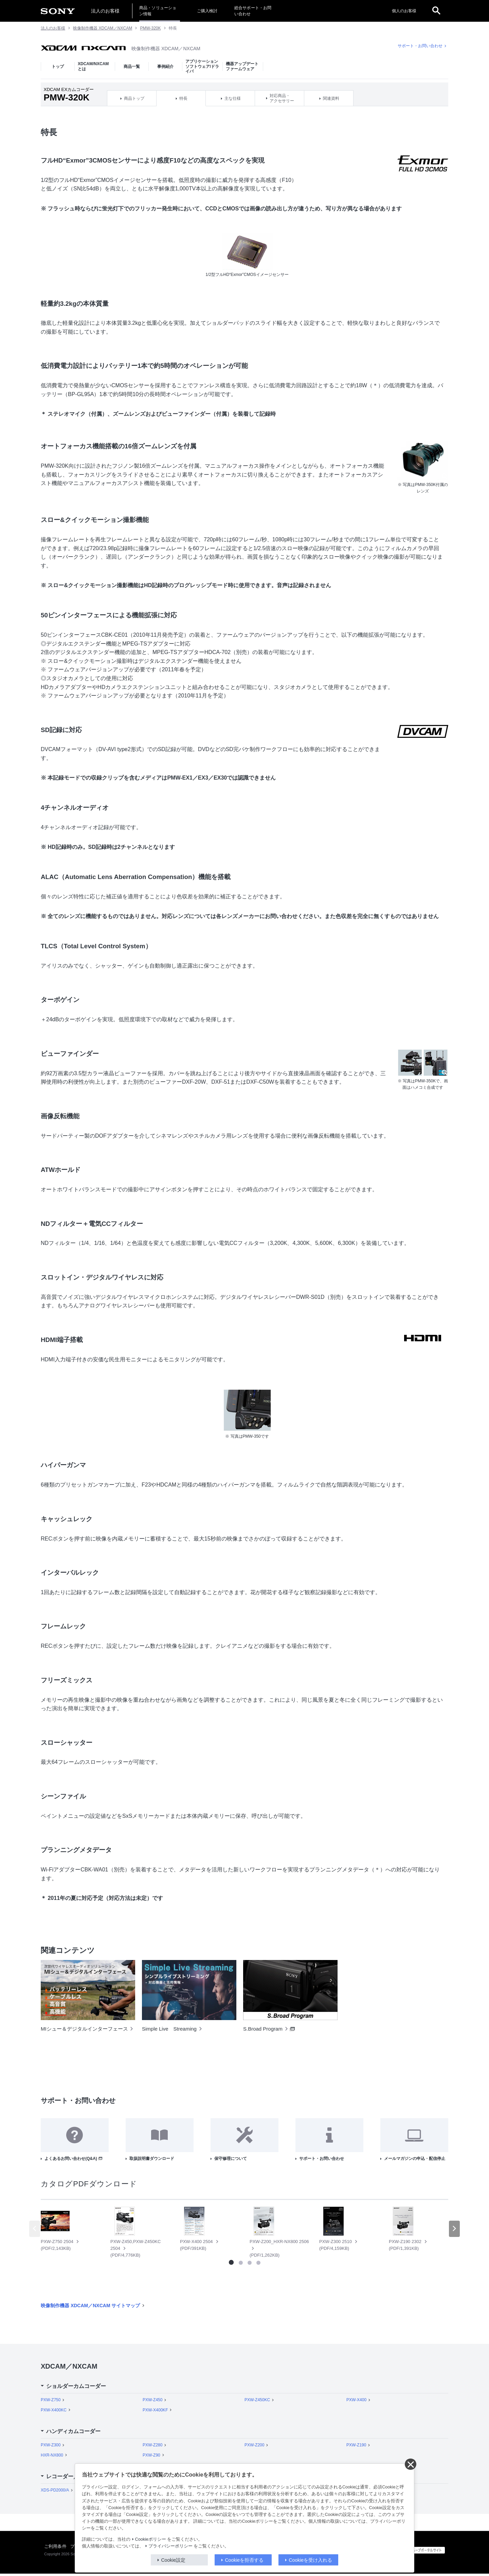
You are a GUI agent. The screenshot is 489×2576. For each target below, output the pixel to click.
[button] (454, 2231)
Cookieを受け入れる (310, 2560)
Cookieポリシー (150, 2539)
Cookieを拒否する (244, 2560)
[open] (436, 11)
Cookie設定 (173, 2560)
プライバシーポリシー (170, 2546)
